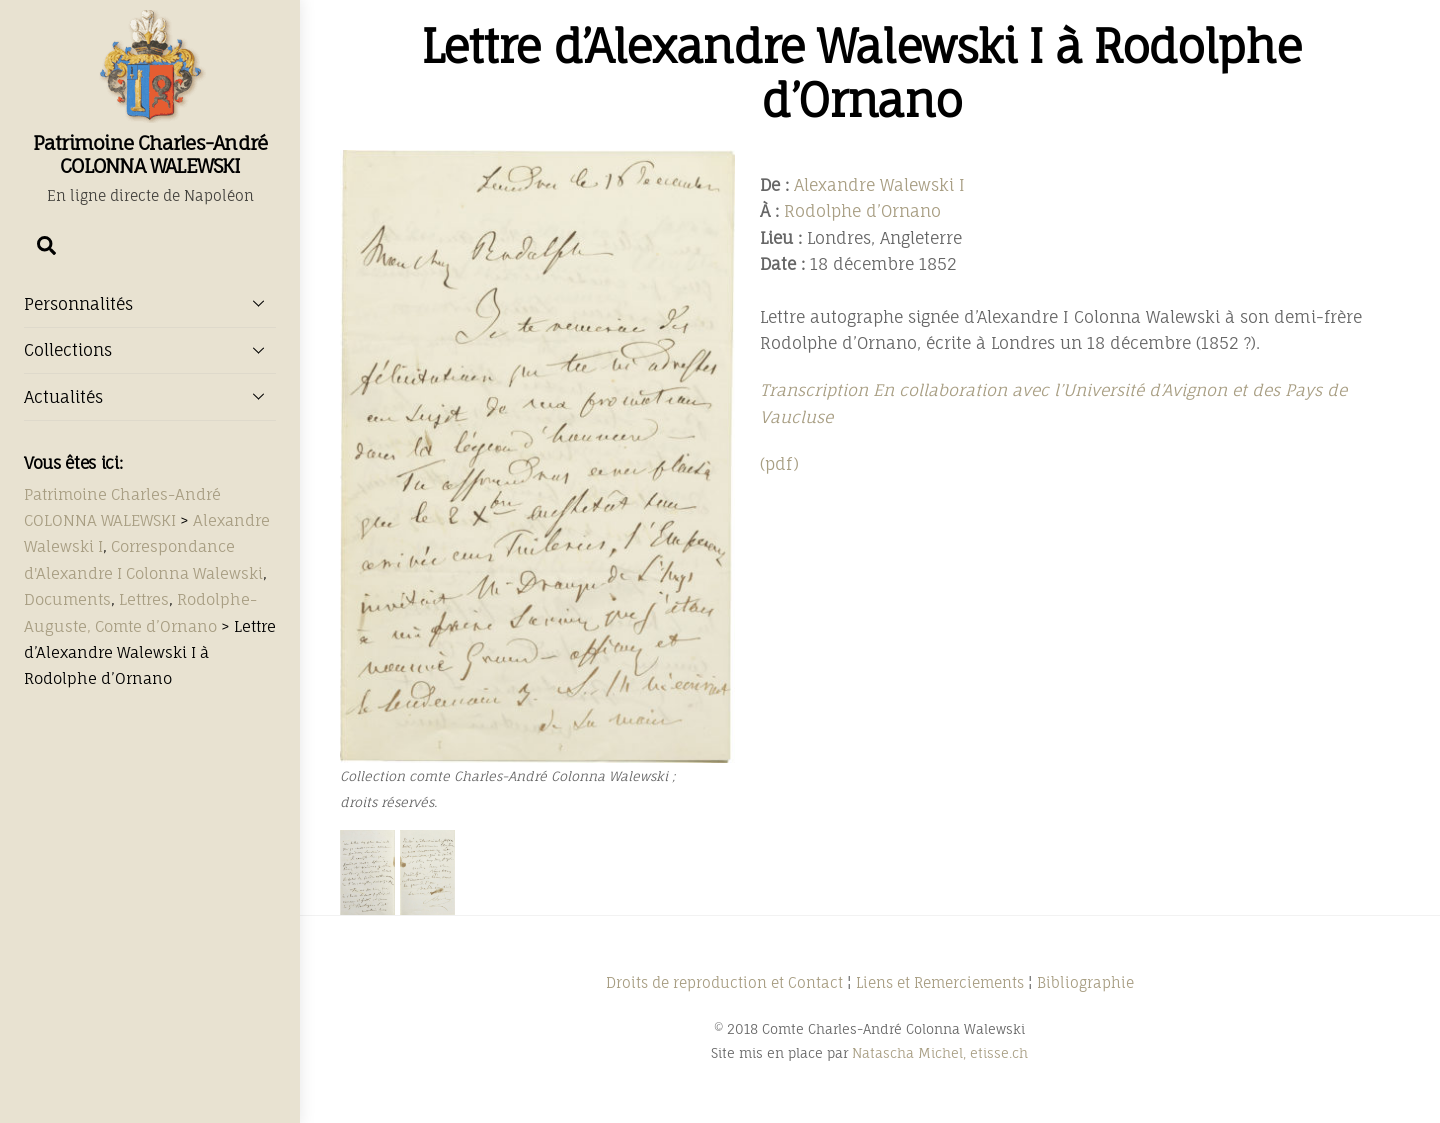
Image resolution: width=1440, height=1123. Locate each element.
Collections (150, 350)
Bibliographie (1085, 982)
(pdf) (779, 464)
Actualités (150, 396)
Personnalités (150, 303)
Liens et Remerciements (940, 982)
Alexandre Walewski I (879, 185)
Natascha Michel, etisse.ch (940, 1053)
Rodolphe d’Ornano (862, 211)
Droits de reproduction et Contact (724, 982)
